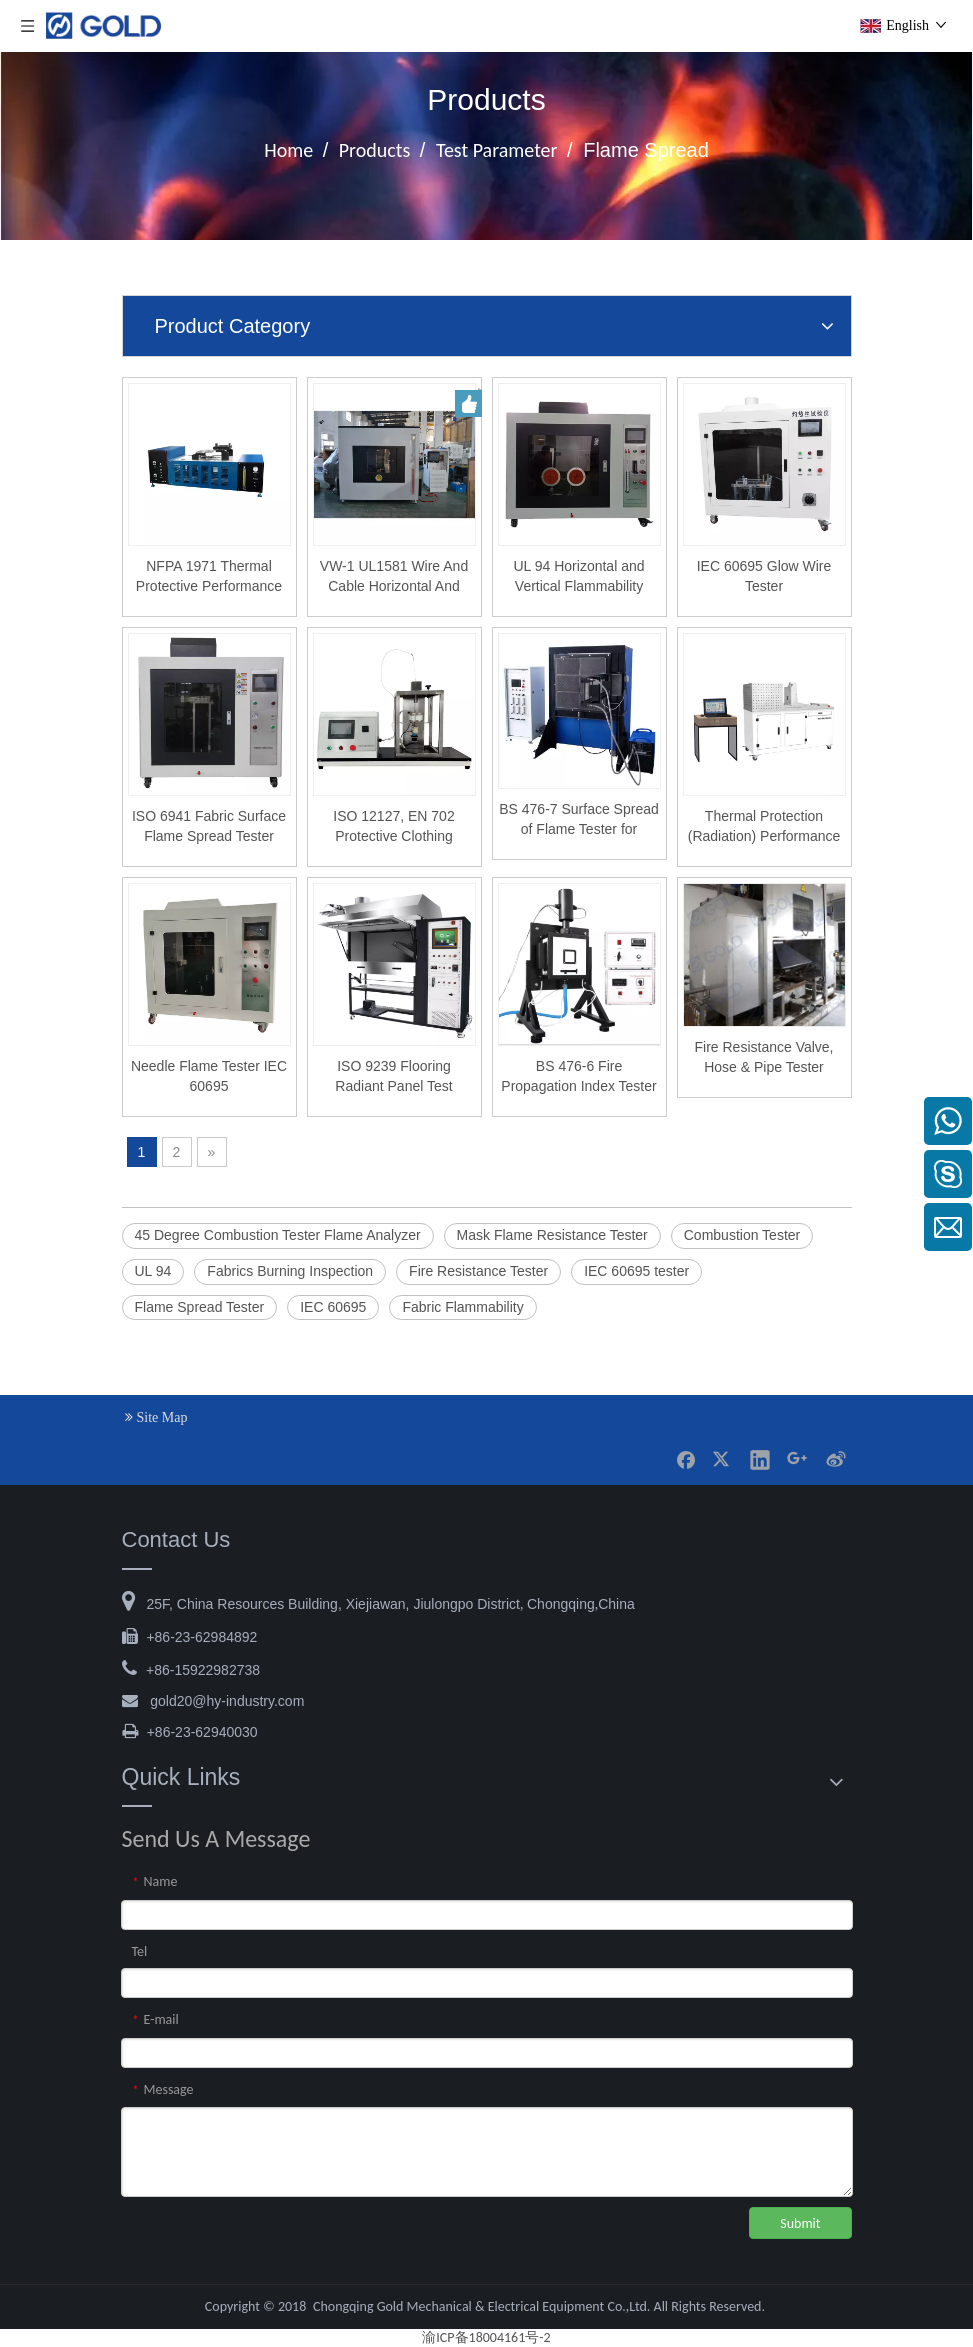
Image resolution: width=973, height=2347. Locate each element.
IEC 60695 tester (636, 1271)
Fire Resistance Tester (478, 1271)
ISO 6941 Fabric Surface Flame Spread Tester (209, 826)
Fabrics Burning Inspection (290, 1271)
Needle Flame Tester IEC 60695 (209, 1076)
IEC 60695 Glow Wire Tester (764, 576)
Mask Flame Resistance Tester (552, 1235)
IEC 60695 (333, 1307)
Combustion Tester (742, 1235)
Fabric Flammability (462, 1307)
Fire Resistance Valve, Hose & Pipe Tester (763, 1057)
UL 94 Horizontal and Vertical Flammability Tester (578, 577)
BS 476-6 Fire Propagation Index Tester (578, 1076)
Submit (800, 2223)
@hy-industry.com (227, 1701)
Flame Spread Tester (200, 1307)
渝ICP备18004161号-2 (486, 2337)
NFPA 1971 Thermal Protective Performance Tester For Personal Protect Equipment (209, 577)
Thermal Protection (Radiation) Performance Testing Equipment (764, 827)
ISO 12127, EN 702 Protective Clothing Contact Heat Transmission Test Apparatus (393, 827)
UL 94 (153, 1271)
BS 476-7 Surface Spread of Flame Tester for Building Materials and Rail (579, 820)
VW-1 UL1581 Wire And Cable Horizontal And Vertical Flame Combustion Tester (394, 577)
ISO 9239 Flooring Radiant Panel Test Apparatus (393, 1077)
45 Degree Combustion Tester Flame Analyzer (278, 1235)
